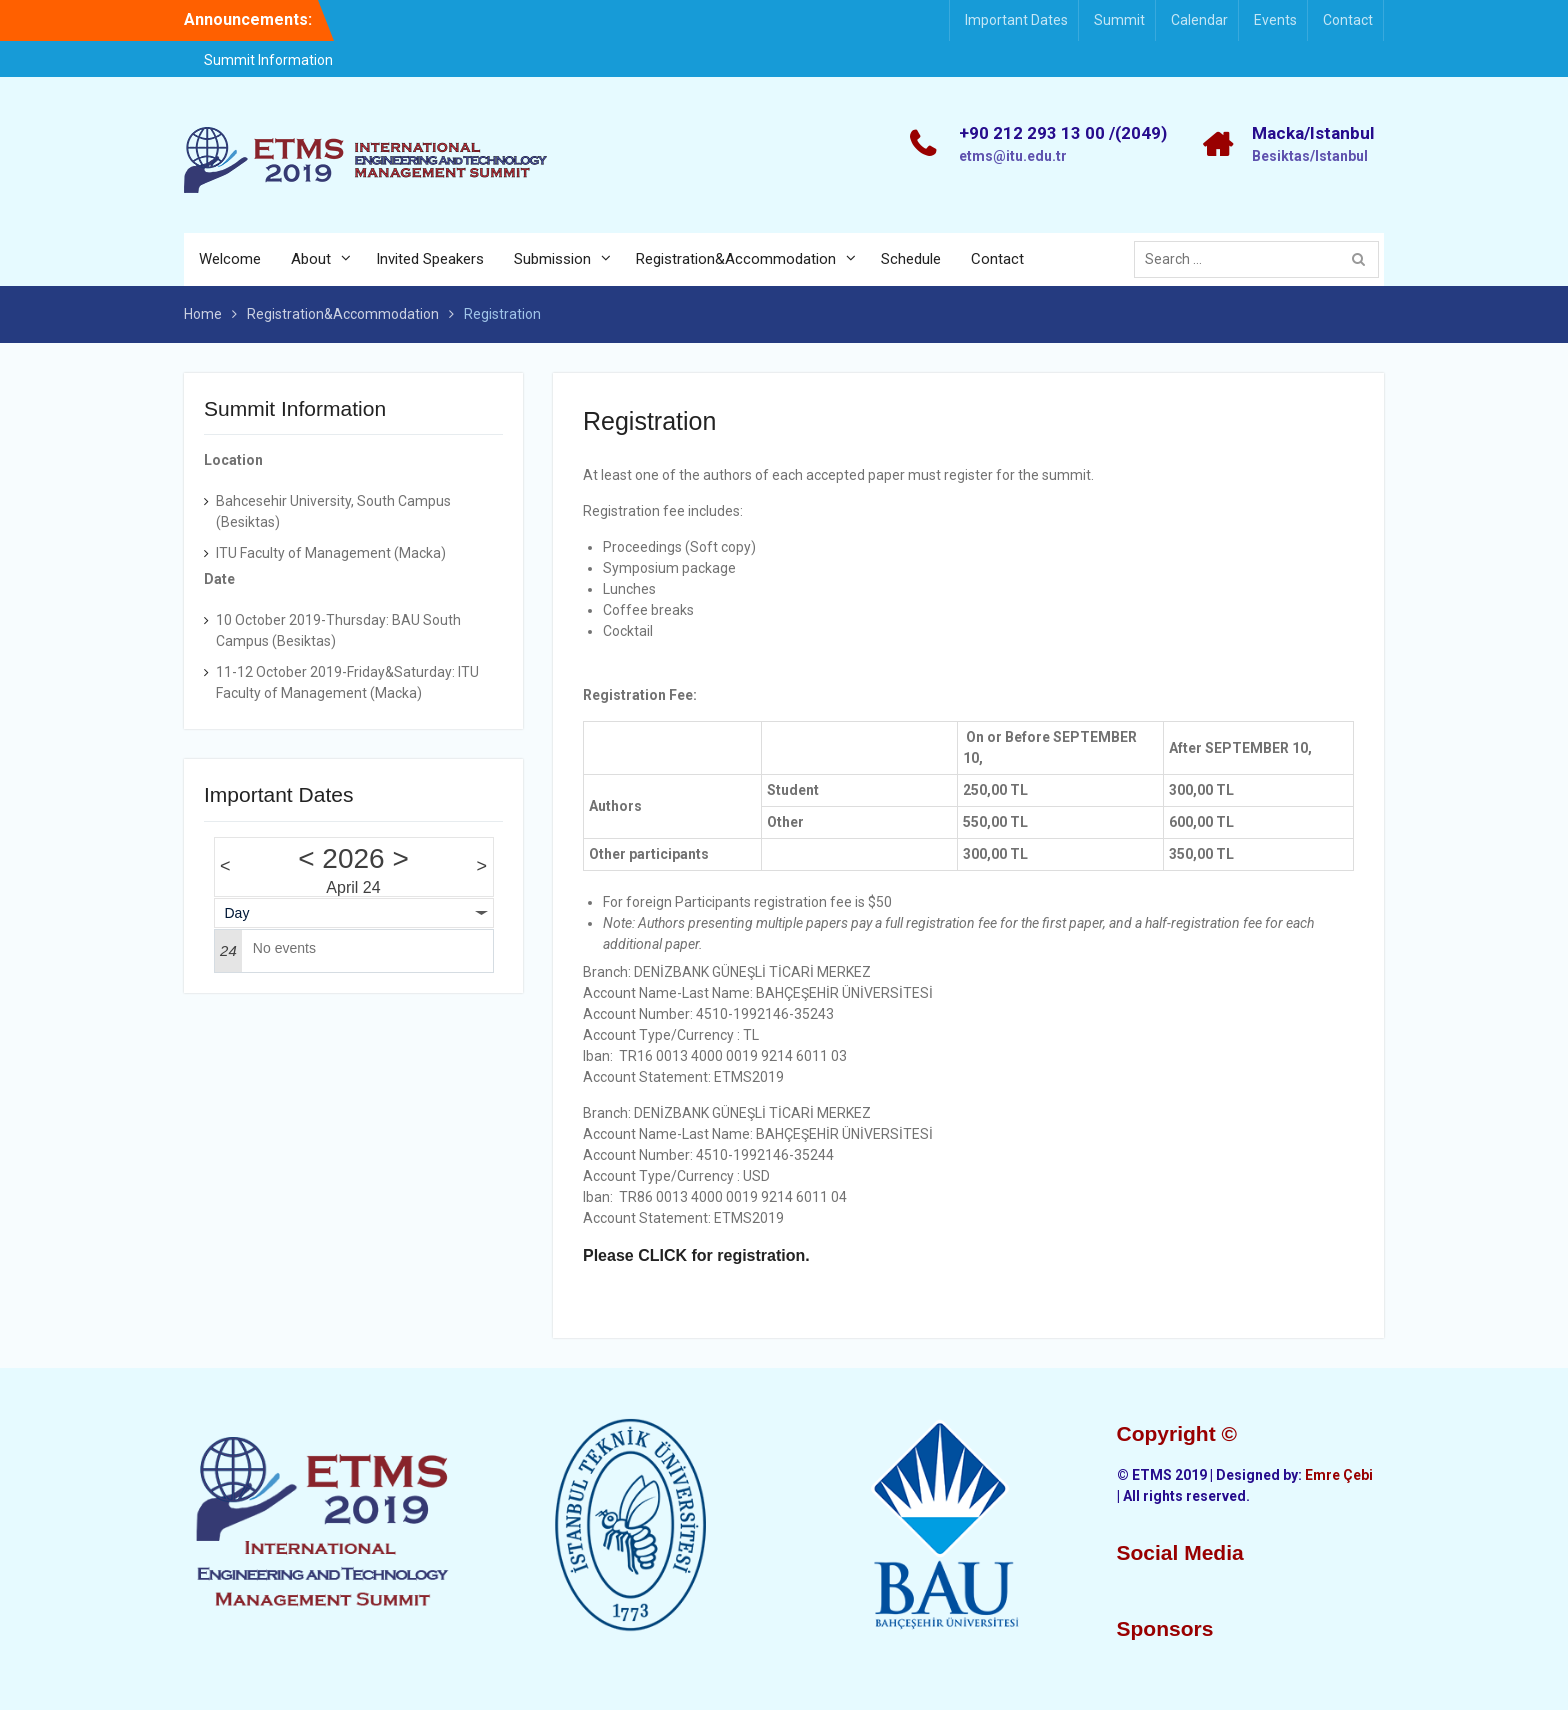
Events (1275, 20)
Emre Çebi (1339, 1475)
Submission (552, 259)
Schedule (911, 259)
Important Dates (1016, 20)
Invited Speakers (430, 259)
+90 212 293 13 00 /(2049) (1063, 133)
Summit (1119, 20)
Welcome (230, 259)
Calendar (1199, 20)
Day (237, 913)
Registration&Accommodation (736, 259)
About (311, 259)
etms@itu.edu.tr (1013, 156)
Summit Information (268, 60)
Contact (1348, 20)
